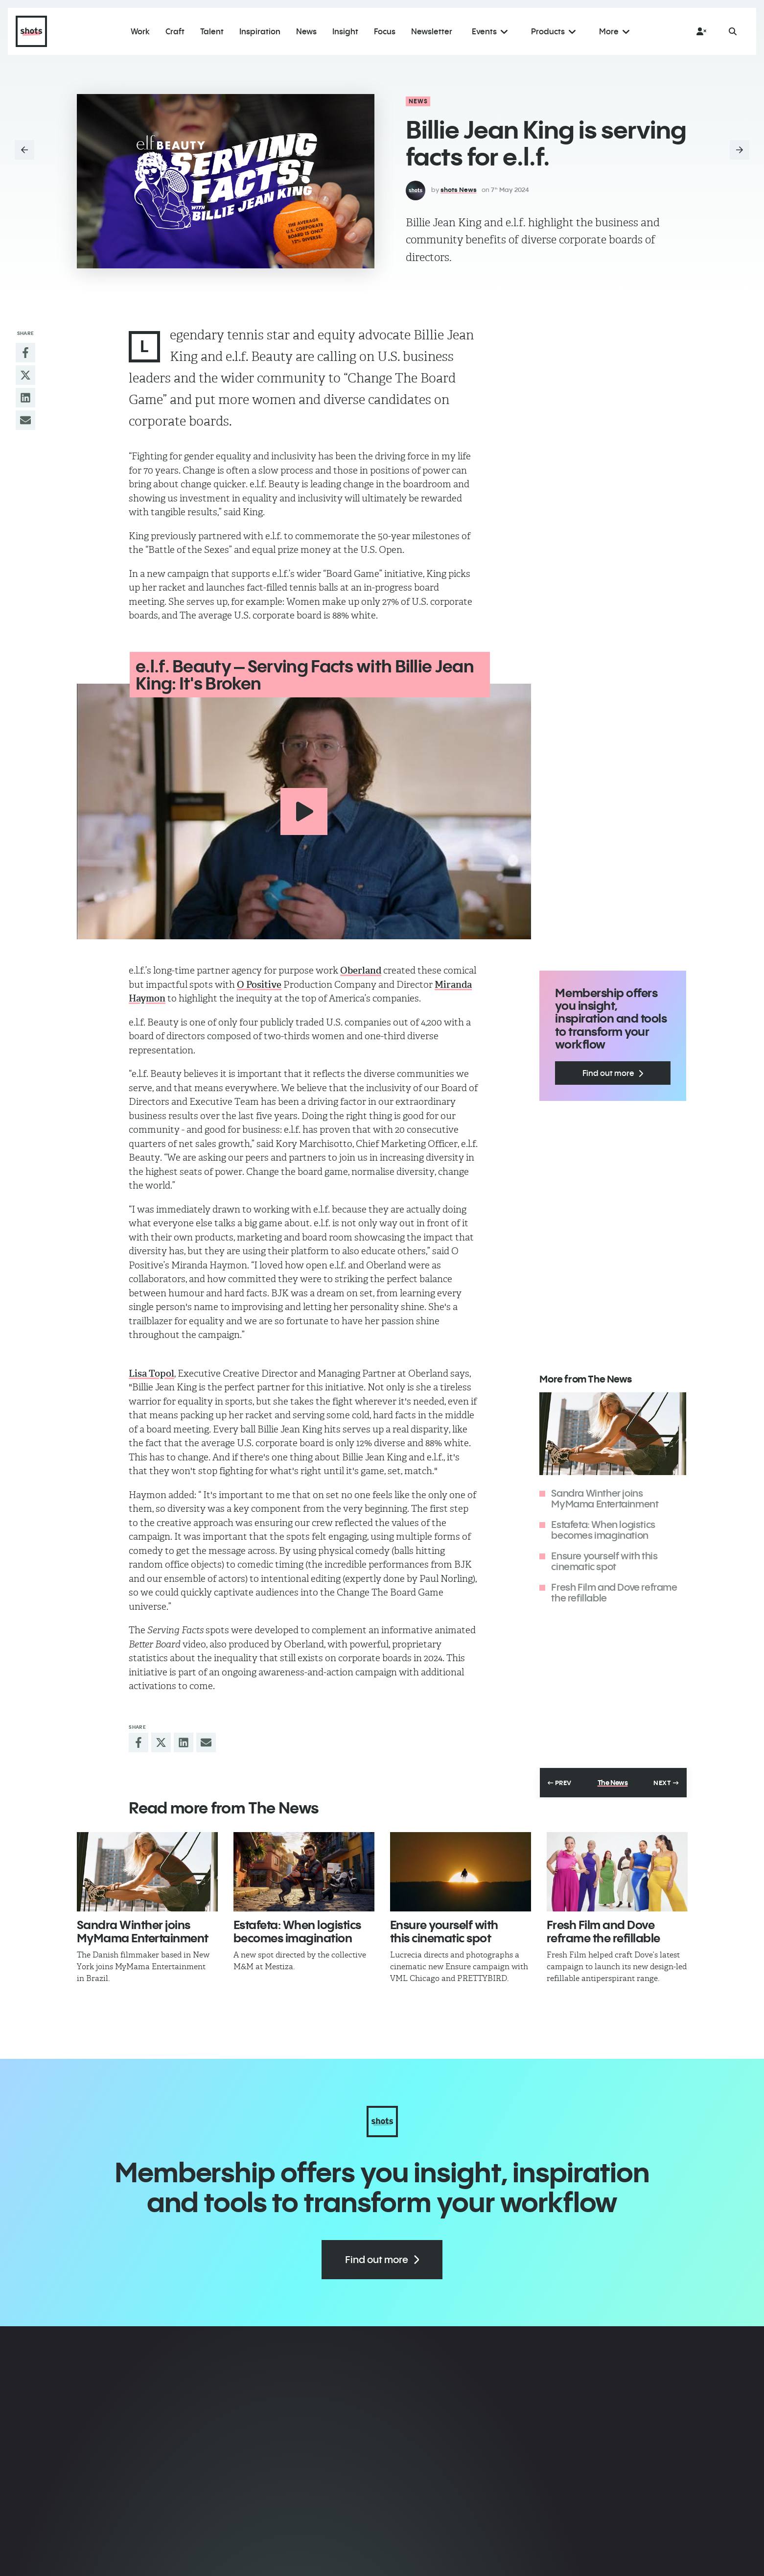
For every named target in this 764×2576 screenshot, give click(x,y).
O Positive (259, 983)
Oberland (360, 970)
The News (613, 1781)
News (418, 101)
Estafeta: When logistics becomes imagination (603, 1528)
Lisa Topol (151, 1372)
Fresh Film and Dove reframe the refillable (614, 1591)
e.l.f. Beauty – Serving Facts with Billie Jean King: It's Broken (304, 674)
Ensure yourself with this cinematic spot (604, 1560)
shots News (458, 189)
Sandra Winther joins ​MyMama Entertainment (604, 1497)
